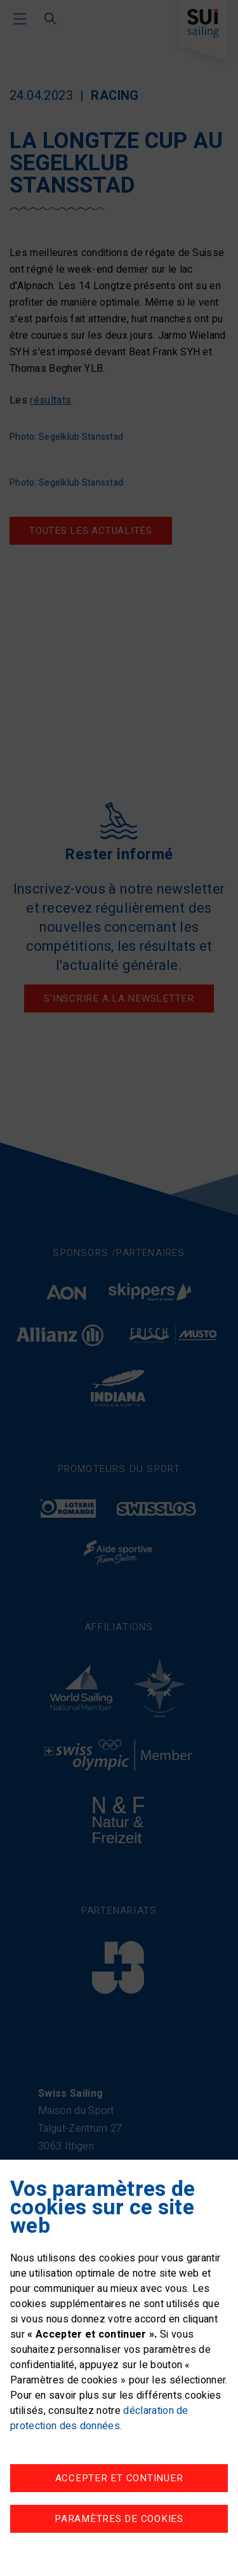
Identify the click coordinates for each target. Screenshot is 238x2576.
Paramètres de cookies (119, 2519)
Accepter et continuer (119, 2478)
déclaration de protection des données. (99, 2418)
